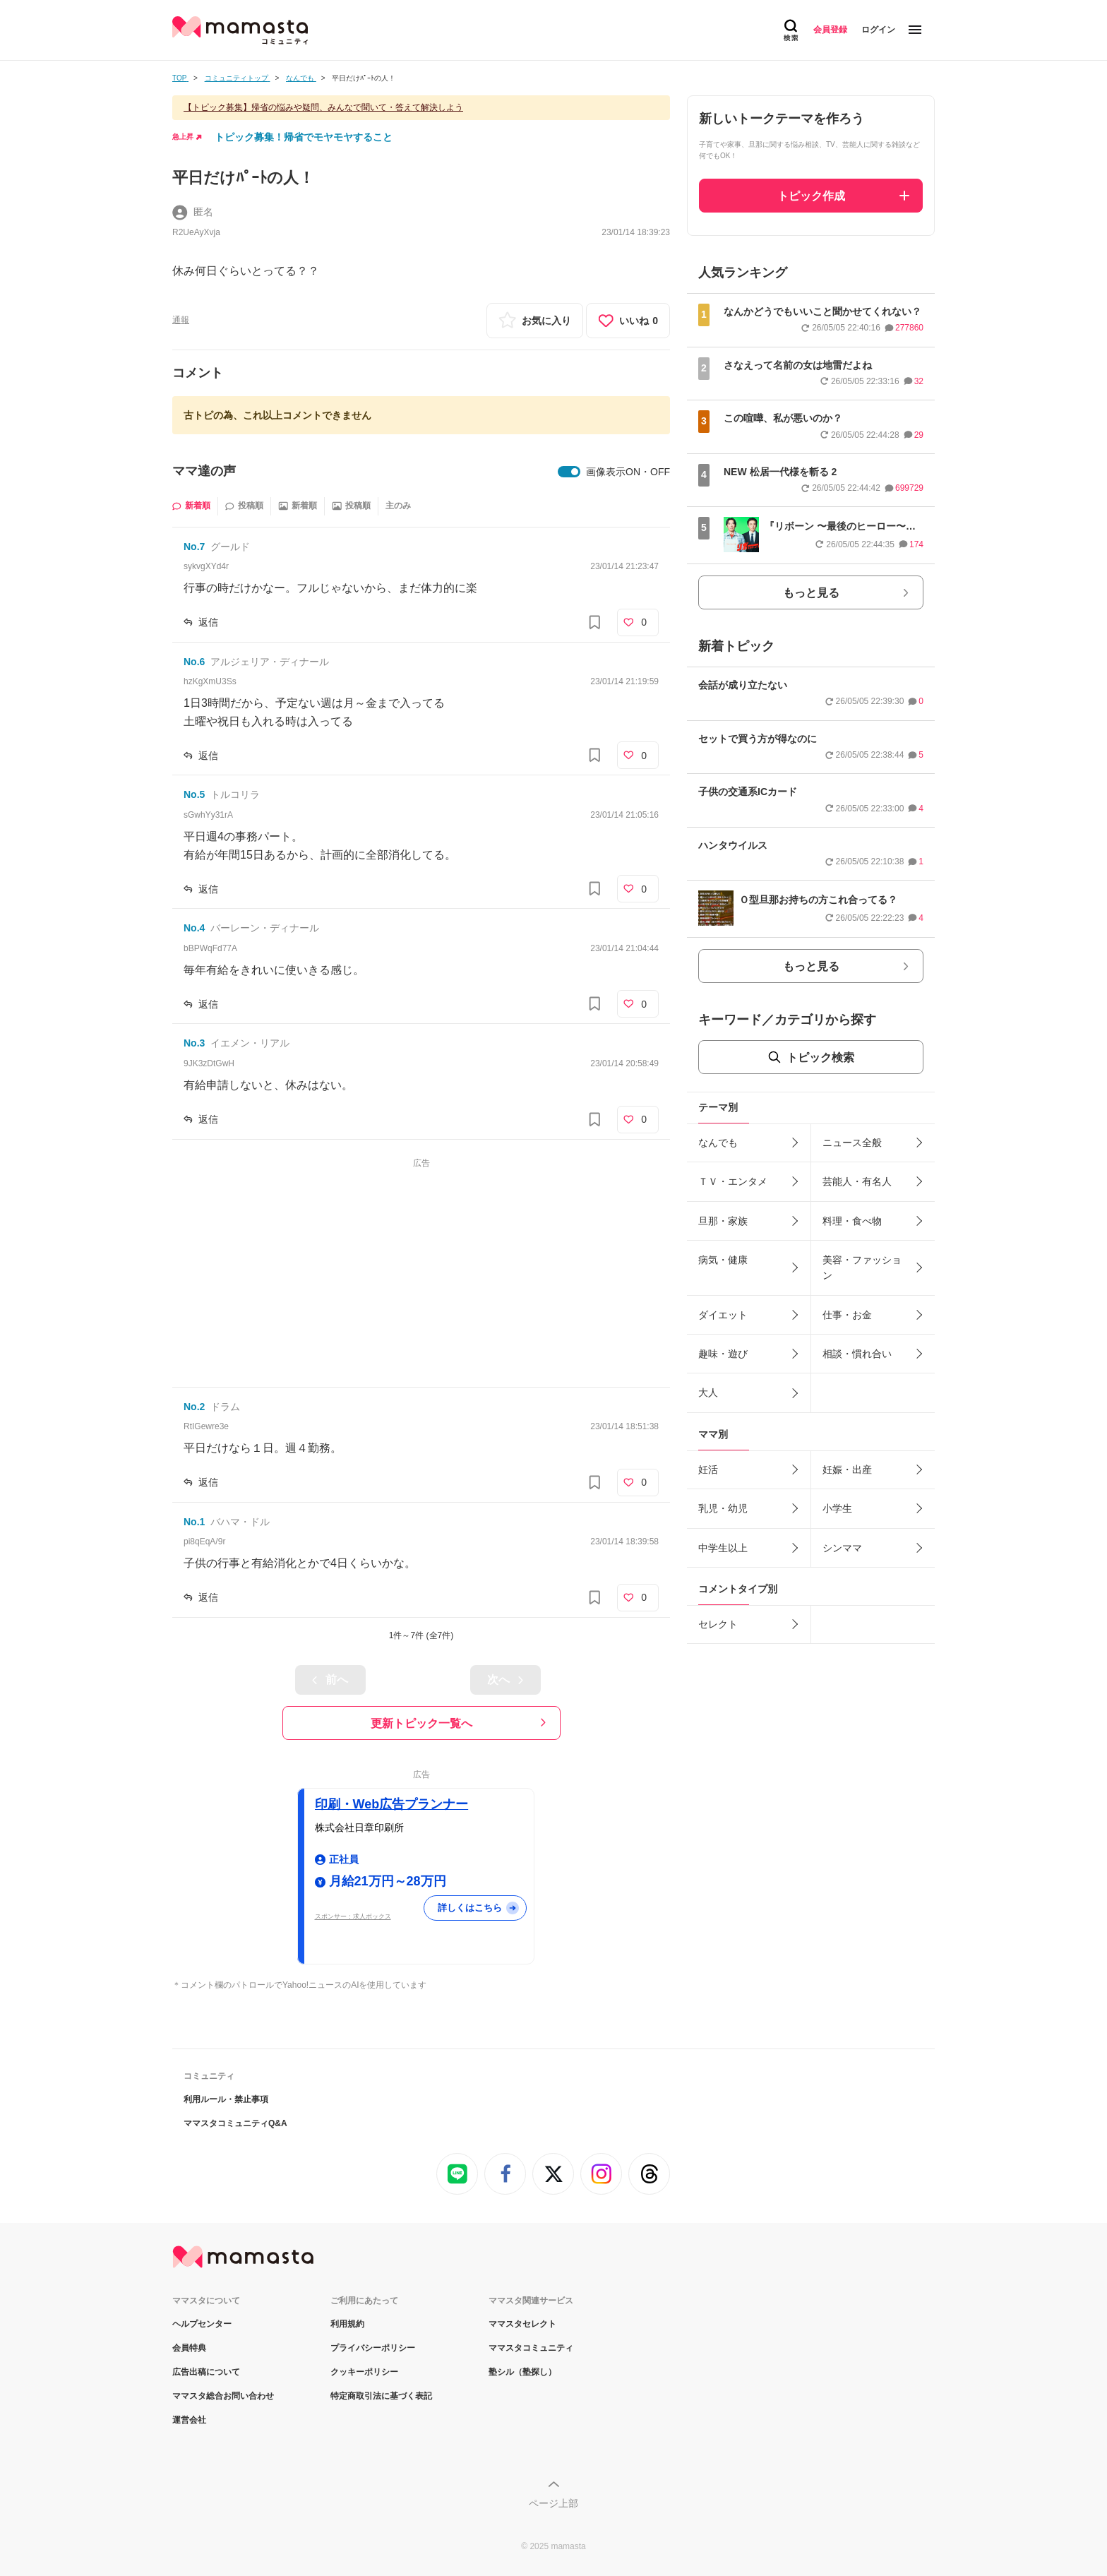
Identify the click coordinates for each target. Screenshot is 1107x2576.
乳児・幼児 (723, 1508)
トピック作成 (811, 196)
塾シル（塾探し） (522, 2372)
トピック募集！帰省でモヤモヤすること (304, 137)
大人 (708, 1392)
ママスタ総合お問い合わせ (223, 2396)
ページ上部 (553, 2503)
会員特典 (189, 2348)
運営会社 (189, 2420)
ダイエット (723, 1314)
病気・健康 (723, 1259)
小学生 (837, 1508)
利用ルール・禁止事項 (226, 2099)
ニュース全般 (852, 1142)
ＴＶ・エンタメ (732, 1181)
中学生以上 (723, 1548)
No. (194, 546)
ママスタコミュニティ (531, 2348)
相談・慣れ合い (857, 1353)
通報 (180, 320)
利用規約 (347, 2324)
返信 (208, 622)
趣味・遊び (723, 1353)
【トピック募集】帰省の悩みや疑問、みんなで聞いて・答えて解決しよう (323, 107)
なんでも (718, 1142)
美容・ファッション (862, 1267)
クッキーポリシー (364, 2372)
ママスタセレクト (522, 2324)
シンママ (842, 1548)
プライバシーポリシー (372, 2348)
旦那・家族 (723, 1221)
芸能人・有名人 (857, 1181)
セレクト (718, 1624)
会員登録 (830, 30)
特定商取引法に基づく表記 (381, 2396)
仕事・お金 (847, 1314)
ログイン (878, 30)
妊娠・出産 (847, 1469)
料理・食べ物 (852, 1221)
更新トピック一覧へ (421, 1723)
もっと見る (811, 593)
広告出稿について (206, 2372)
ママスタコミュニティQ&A (235, 2123)
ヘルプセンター (202, 2324)
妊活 (708, 1469)
